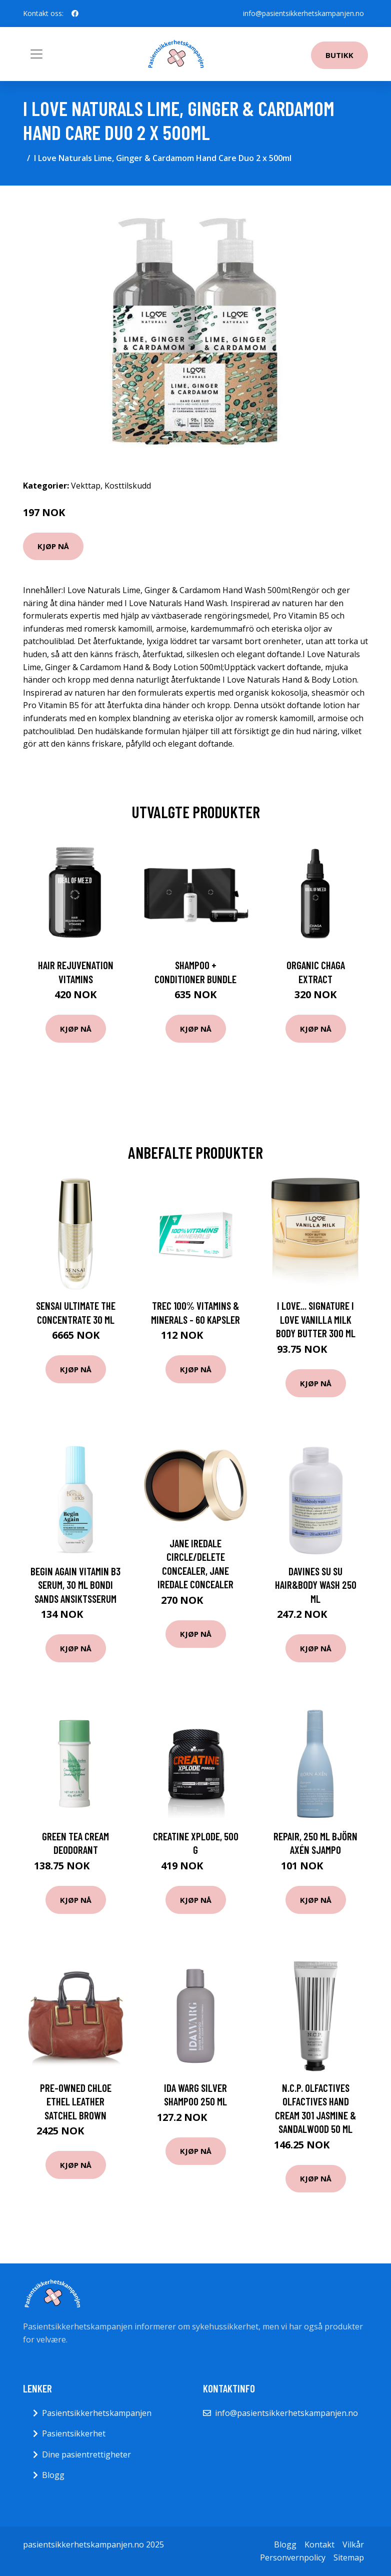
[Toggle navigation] (36, 54)
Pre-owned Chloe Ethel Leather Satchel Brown (76, 2101)
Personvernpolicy (293, 2557)
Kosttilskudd (127, 485)
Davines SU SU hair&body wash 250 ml (315, 1585)
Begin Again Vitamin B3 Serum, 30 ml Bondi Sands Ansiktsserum (75, 1585)
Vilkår (353, 2544)
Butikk (340, 55)
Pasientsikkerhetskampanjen (97, 2412)
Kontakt (319, 2544)
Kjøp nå (53, 546)
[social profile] (75, 13)
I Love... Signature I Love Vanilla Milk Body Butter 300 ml (316, 1319)
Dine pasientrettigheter (86, 2454)
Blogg (53, 2474)
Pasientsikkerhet (74, 2433)
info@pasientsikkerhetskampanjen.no (303, 13)
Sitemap (349, 2557)
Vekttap (85, 485)
